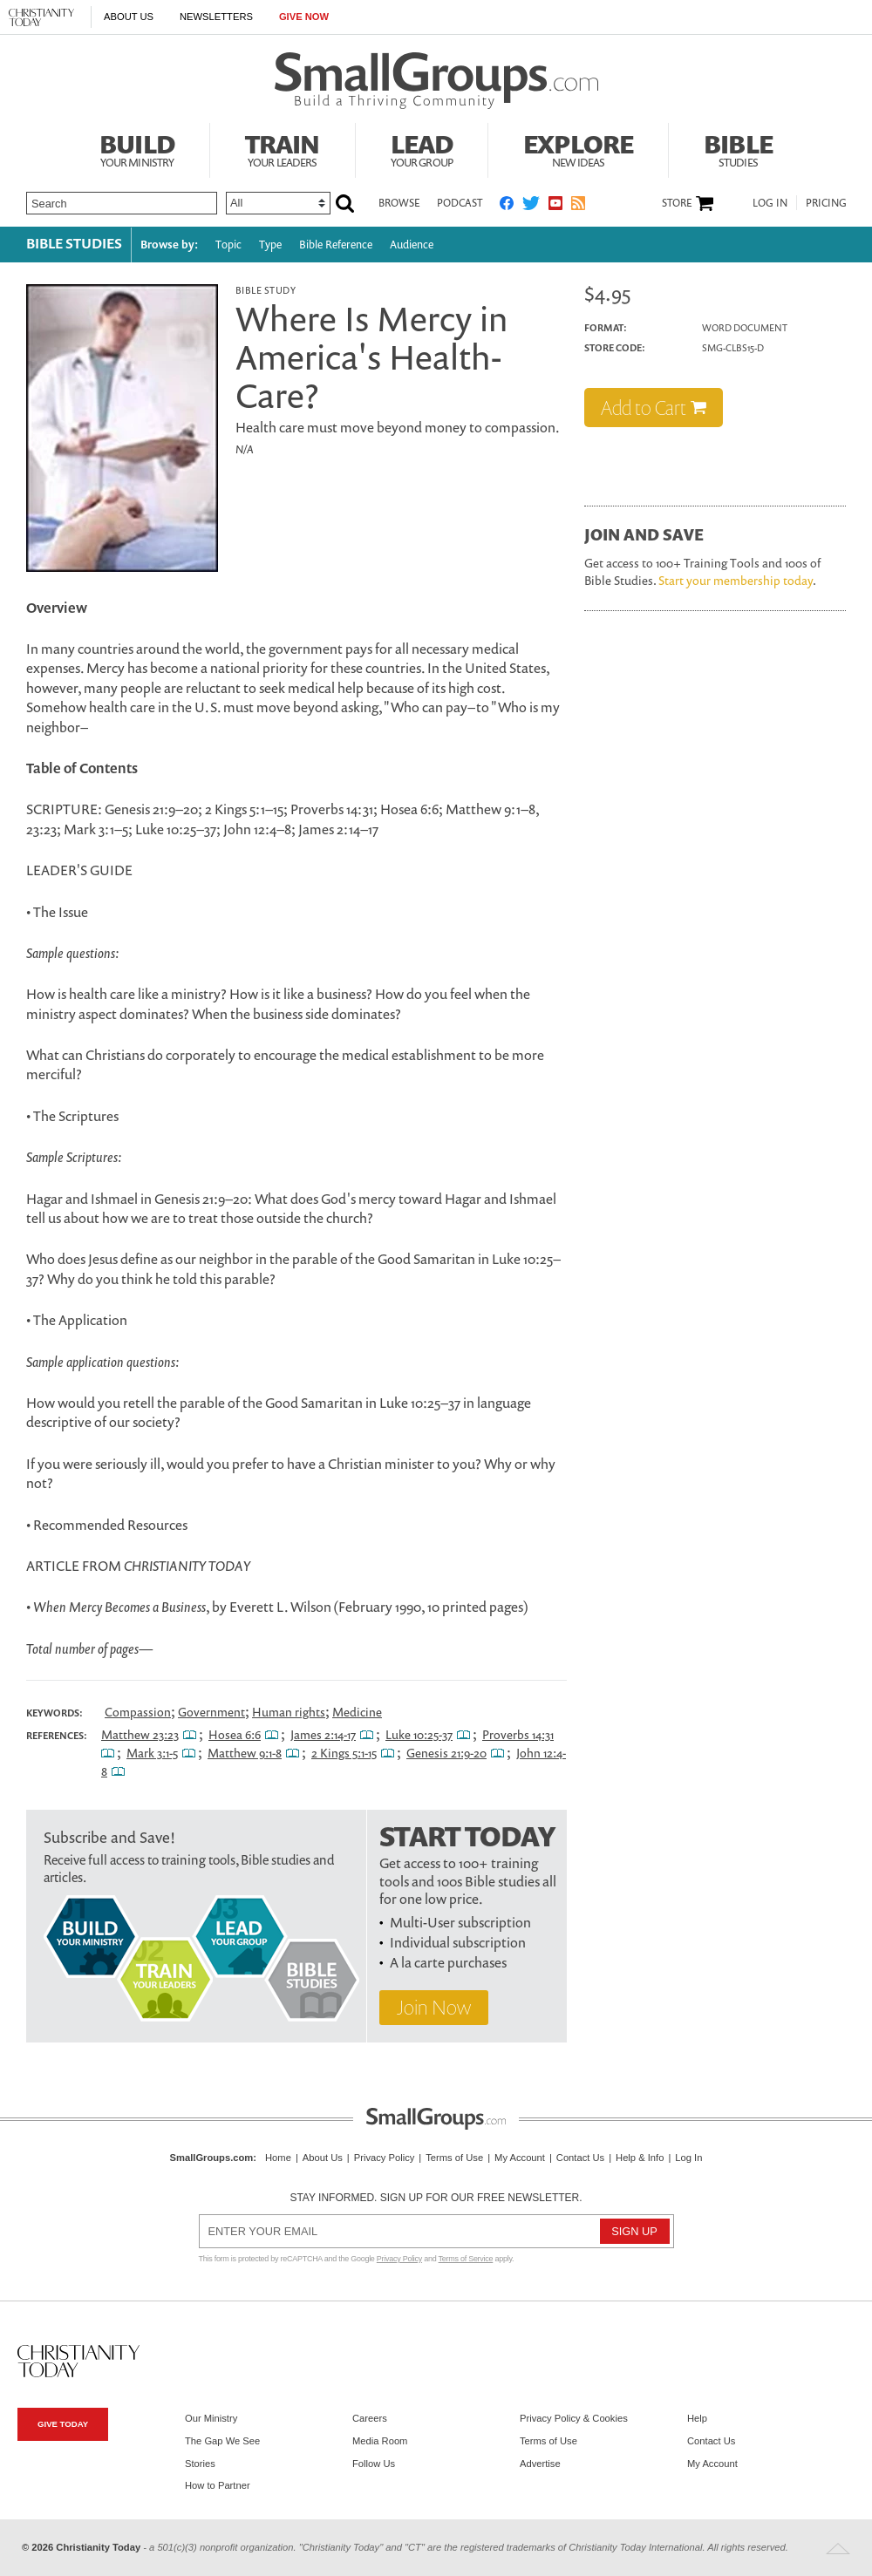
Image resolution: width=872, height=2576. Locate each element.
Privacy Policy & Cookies (574, 2418)
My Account (519, 2157)
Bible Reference (335, 244)
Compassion (138, 1711)
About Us (128, 16)
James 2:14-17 (323, 1734)
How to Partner (217, 2485)
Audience (411, 244)
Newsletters (216, 16)
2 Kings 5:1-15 (344, 1752)
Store (676, 203)
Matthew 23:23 (140, 1734)
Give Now (304, 16)
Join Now (434, 2007)
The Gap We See (222, 2441)
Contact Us (580, 2157)
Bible (738, 148)
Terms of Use (454, 2157)
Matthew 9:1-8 (245, 1752)
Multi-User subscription (460, 1922)
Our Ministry (211, 2418)
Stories (200, 2463)
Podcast (459, 202)
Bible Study (265, 289)
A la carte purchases (448, 1962)
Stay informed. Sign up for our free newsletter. (436, 2198)
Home (278, 2157)
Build (136, 148)
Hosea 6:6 (234, 1734)
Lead (422, 148)
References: (56, 1736)
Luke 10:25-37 (419, 1734)
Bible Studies (74, 243)
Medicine (357, 1711)
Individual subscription (458, 1942)
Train (282, 148)
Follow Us (373, 2463)
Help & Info (640, 2157)
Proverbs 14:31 (518, 1734)
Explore (578, 148)
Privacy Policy (384, 2157)
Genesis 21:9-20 (446, 1752)
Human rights (288, 1711)
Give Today (62, 2424)
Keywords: (54, 1713)
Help (697, 2418)
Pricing (826, 202)
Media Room (379, 2441)
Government (211, 1711)
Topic (228, 244)
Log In (770, 202)
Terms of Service (466, 2258)
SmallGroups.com (212, 2157)
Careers (369, 2418)
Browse (398, 202)
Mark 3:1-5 (152, 1752)
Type (270, 244)
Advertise (540, 2463)
